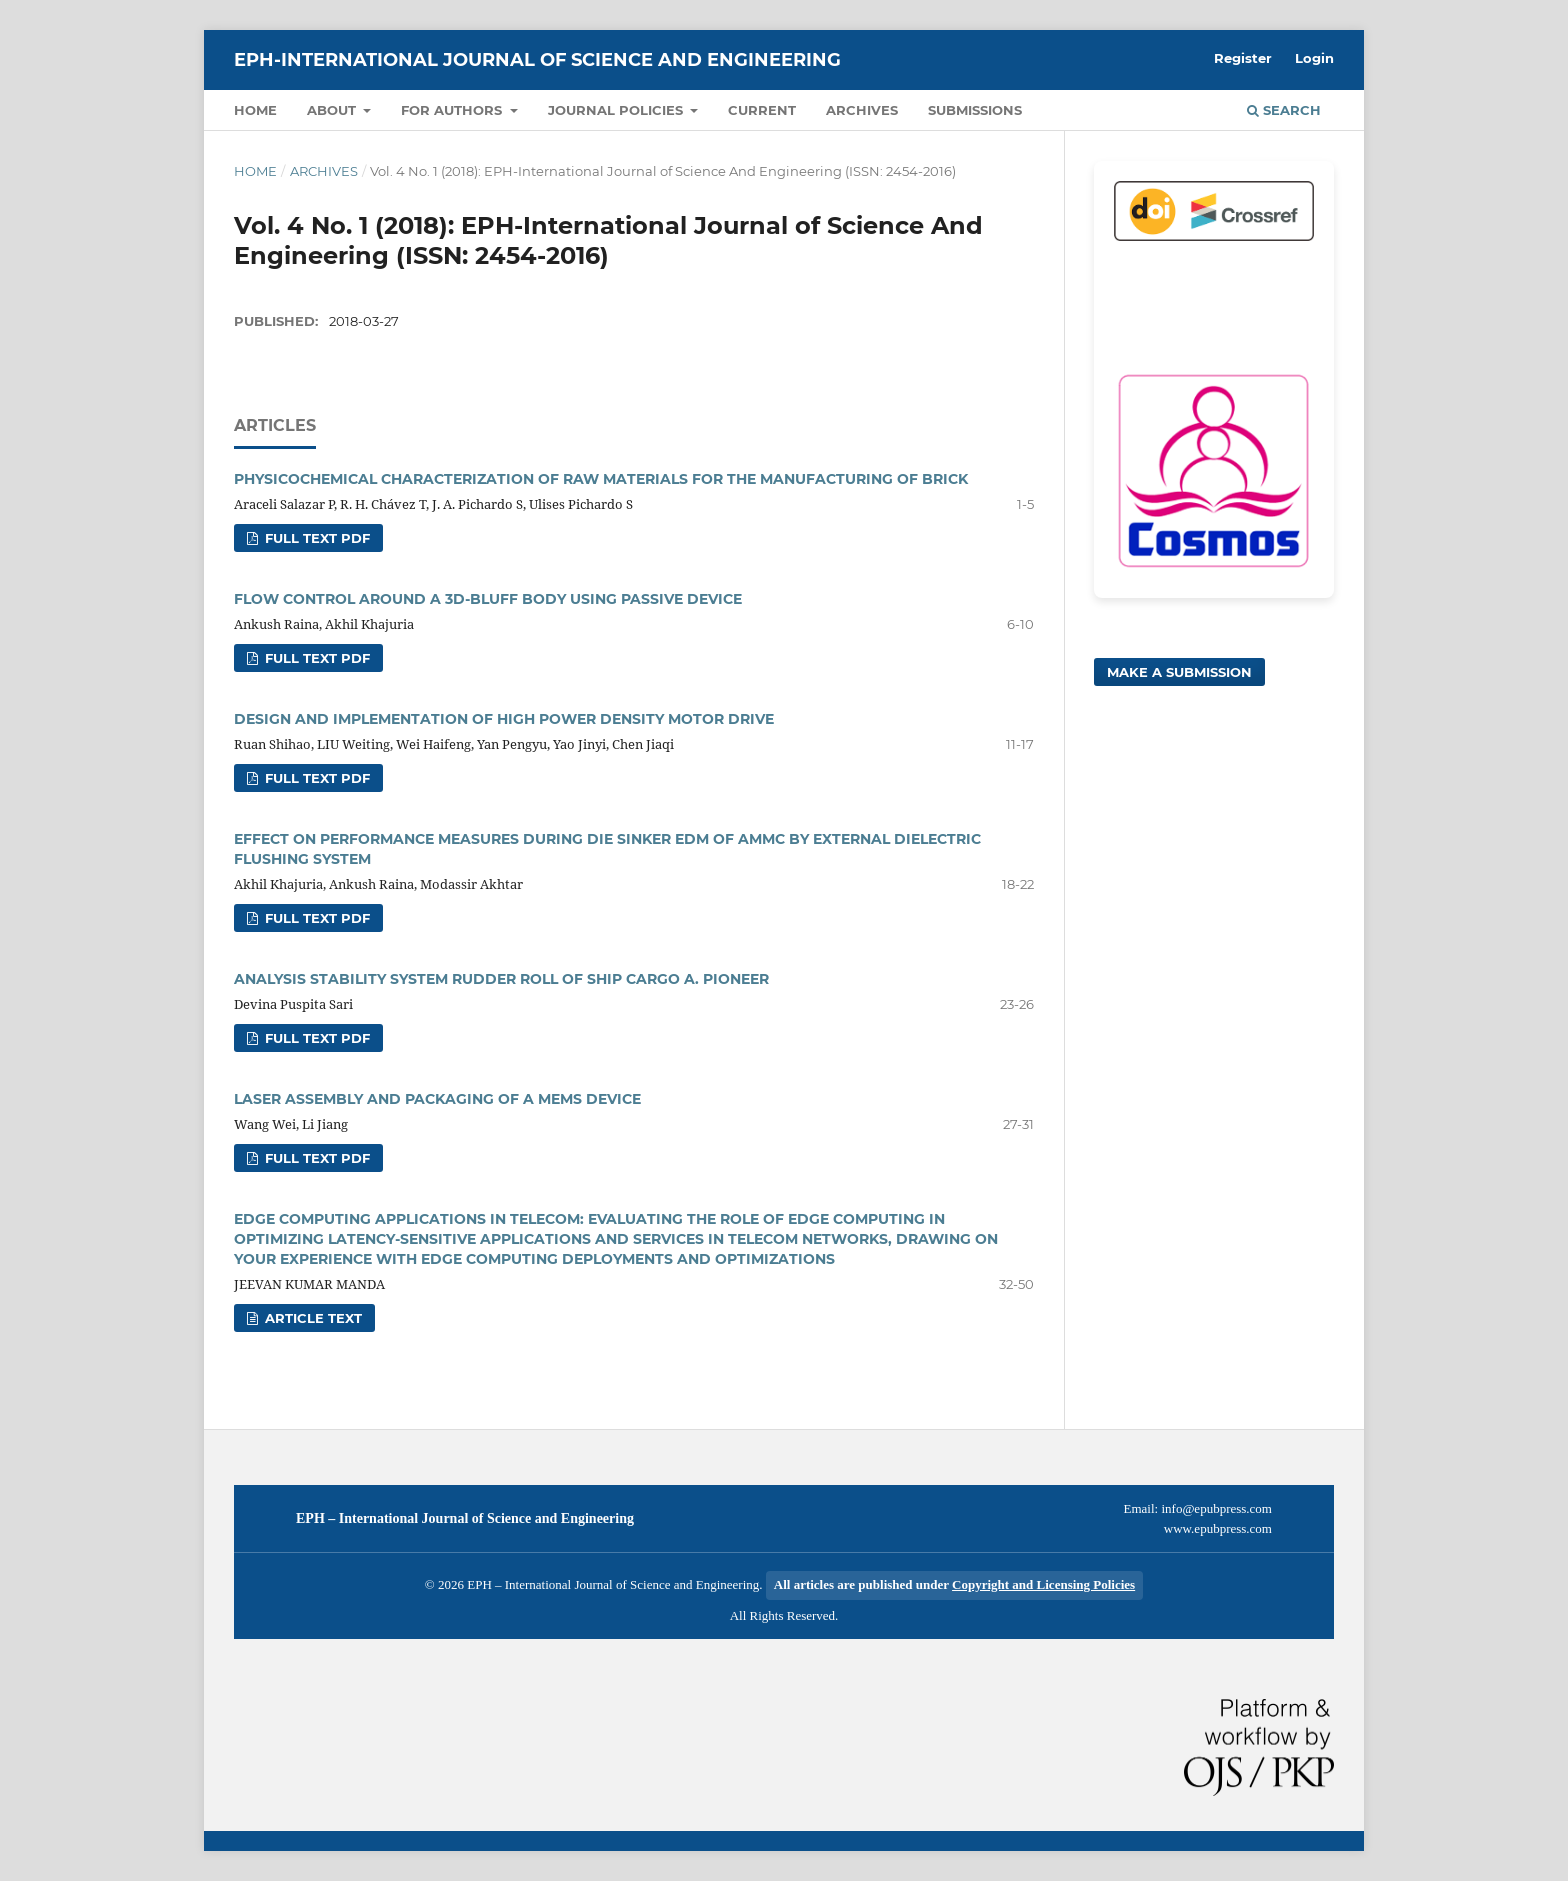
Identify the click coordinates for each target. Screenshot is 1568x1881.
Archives (862, 110)
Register (1243, 58)
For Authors (453, 110)
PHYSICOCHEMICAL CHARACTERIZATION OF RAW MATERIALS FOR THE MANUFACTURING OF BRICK (601, 479)
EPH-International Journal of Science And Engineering (537, 60)
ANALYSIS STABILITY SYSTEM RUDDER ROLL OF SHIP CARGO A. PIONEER (501, 979)
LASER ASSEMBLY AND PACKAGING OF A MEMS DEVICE (437, 1099)
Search (1284, 110)
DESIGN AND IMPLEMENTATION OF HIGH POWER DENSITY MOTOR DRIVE (504, 719)
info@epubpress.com (1216, 1508)
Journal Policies (617, 110)
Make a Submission (1179, 672)
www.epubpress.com (1218, 1528)
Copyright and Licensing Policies (1043, 1584)
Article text (311, 1318)
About (333, 110)
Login (1314, 58)
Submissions (975, 110)
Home (255, 110)
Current (762, 110)
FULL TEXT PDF (315, 538)
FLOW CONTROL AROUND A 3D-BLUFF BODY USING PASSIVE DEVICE (488, 599)
